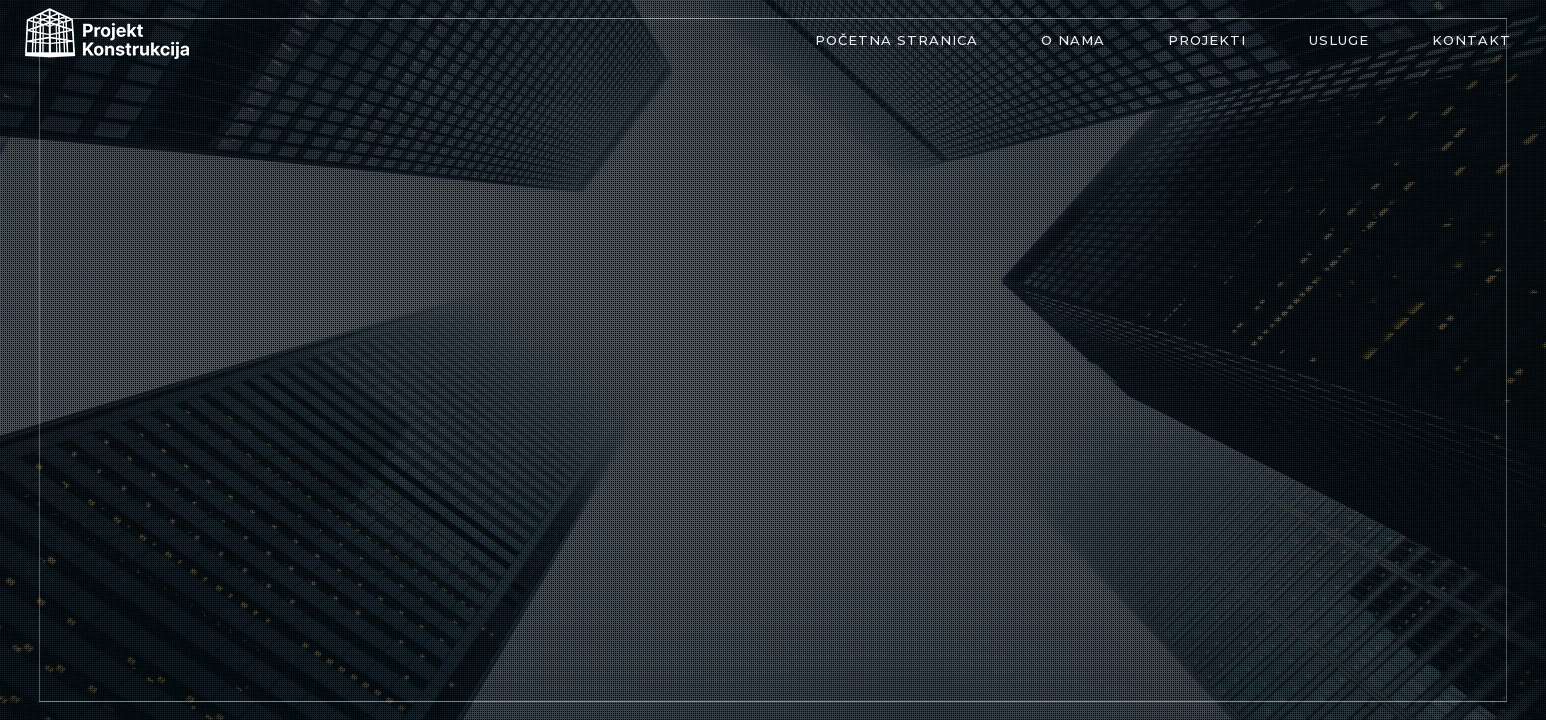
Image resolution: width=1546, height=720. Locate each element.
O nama (1073, 40)
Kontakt (1471, 40)
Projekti (1207, 40)
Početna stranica (896, 40)
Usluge (1339, 40)
